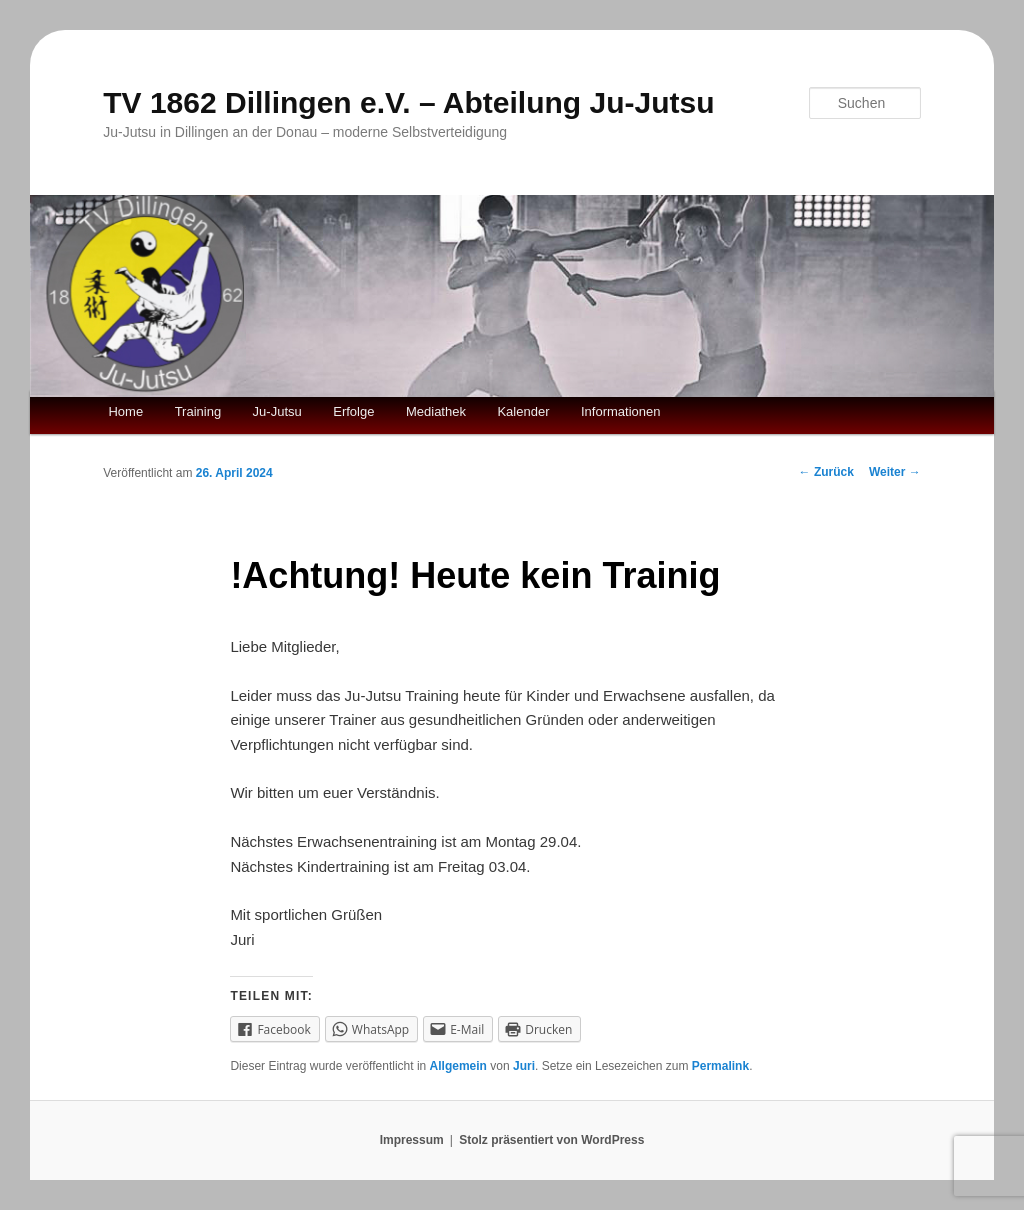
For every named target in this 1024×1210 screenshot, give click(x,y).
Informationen (621, 411)
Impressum (412, 1140)
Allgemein (458, 1066)
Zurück (826, 472)
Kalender (523, 411)
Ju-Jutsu (277, 411)
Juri (524, 1066)
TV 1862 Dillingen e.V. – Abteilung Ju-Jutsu (408, 102)
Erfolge (353, 411)
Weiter (895, 472)
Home (125, 411)
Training (198, 411)
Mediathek (436, 411)
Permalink (720, 1066)
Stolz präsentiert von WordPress (551, 1140)
